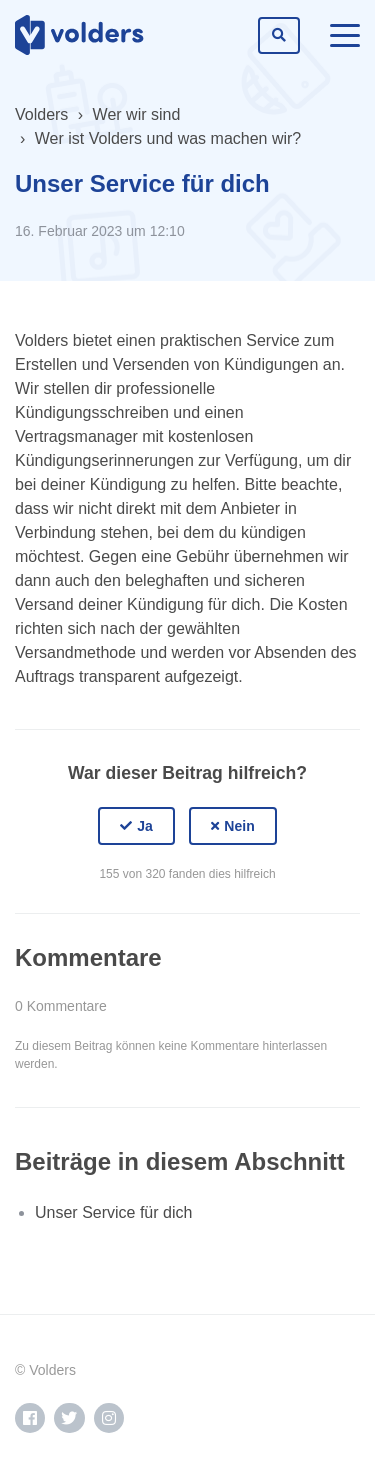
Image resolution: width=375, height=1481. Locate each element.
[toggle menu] (345, 35)
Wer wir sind (137, 114)
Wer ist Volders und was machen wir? (168, 138)
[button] (136, 826)
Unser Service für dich (113, 1212)
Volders (41, 114)
